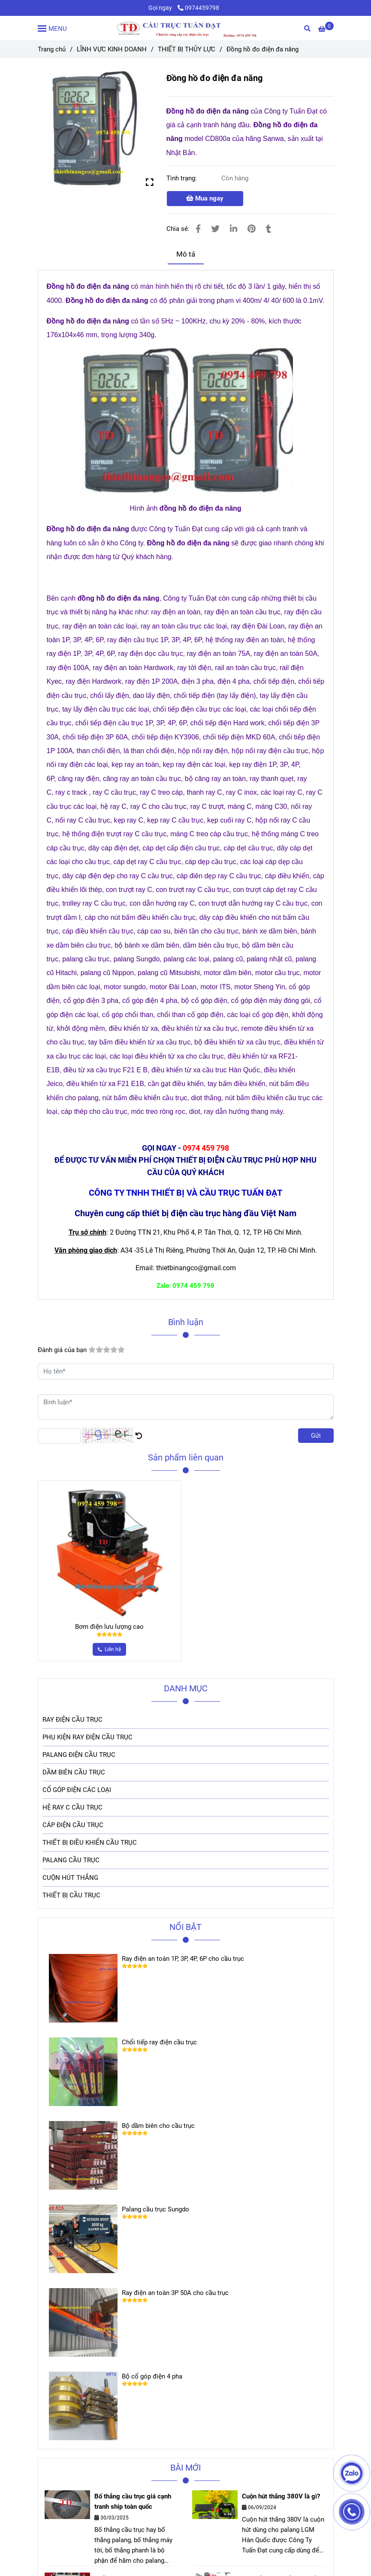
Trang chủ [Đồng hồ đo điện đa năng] (52, 49)
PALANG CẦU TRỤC (71, 1860)
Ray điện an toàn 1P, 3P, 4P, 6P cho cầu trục (183, 1959)
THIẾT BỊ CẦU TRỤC (71, 1895)
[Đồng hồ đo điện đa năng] (185, 28)
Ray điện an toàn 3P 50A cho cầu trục (175, 2293)
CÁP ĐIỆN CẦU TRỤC (72, 1825)
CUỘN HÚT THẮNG (70, 1878)
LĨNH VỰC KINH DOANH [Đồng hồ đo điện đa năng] (112, 49)
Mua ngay (204, 198)
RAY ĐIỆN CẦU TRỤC (72, 1719)
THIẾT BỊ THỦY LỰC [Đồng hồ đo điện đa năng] (186, 49)
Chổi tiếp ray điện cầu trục (159, 2042)
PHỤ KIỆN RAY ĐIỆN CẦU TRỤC (87, 1737)
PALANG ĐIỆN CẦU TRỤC (78, 1755)
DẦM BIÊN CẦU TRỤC (73, 1772)
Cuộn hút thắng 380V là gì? (281, 2496)
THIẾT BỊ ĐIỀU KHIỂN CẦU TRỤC (89, 1842)
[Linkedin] (233, 229)
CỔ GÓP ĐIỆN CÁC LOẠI (76, 1790)
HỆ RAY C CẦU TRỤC (72, 1807)
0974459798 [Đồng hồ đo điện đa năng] (198, 7)
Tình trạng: (182, 178)
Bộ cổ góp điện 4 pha (152, 2376)
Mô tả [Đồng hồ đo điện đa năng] (185, 254)
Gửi (316, 1435)
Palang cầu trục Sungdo (155, 2209)
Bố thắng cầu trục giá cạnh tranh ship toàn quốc (132, 2501)
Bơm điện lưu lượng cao (109, 1627)
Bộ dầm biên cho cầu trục (158, 2126)
